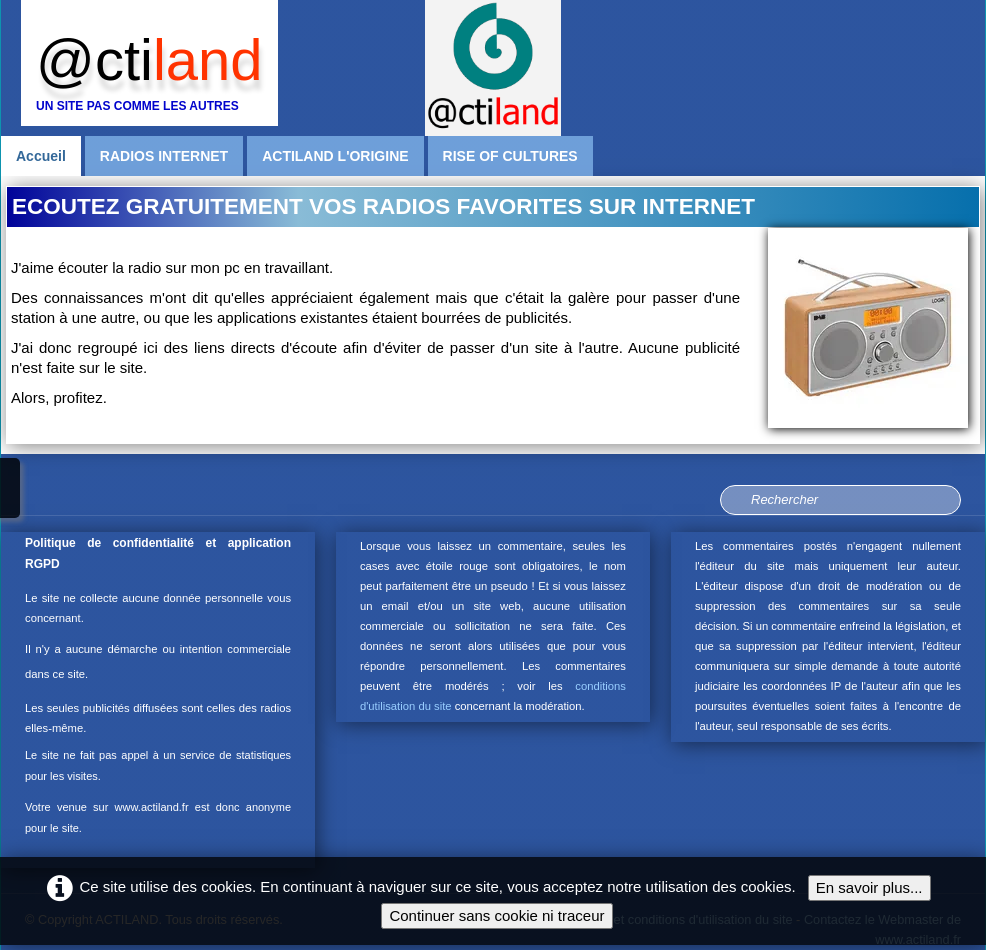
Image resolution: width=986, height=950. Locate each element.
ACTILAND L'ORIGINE (335, 156)
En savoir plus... (869, 887)
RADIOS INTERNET (164, 156)
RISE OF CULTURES (510, 156)
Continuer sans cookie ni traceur (496, 915)
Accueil (41, 156)
